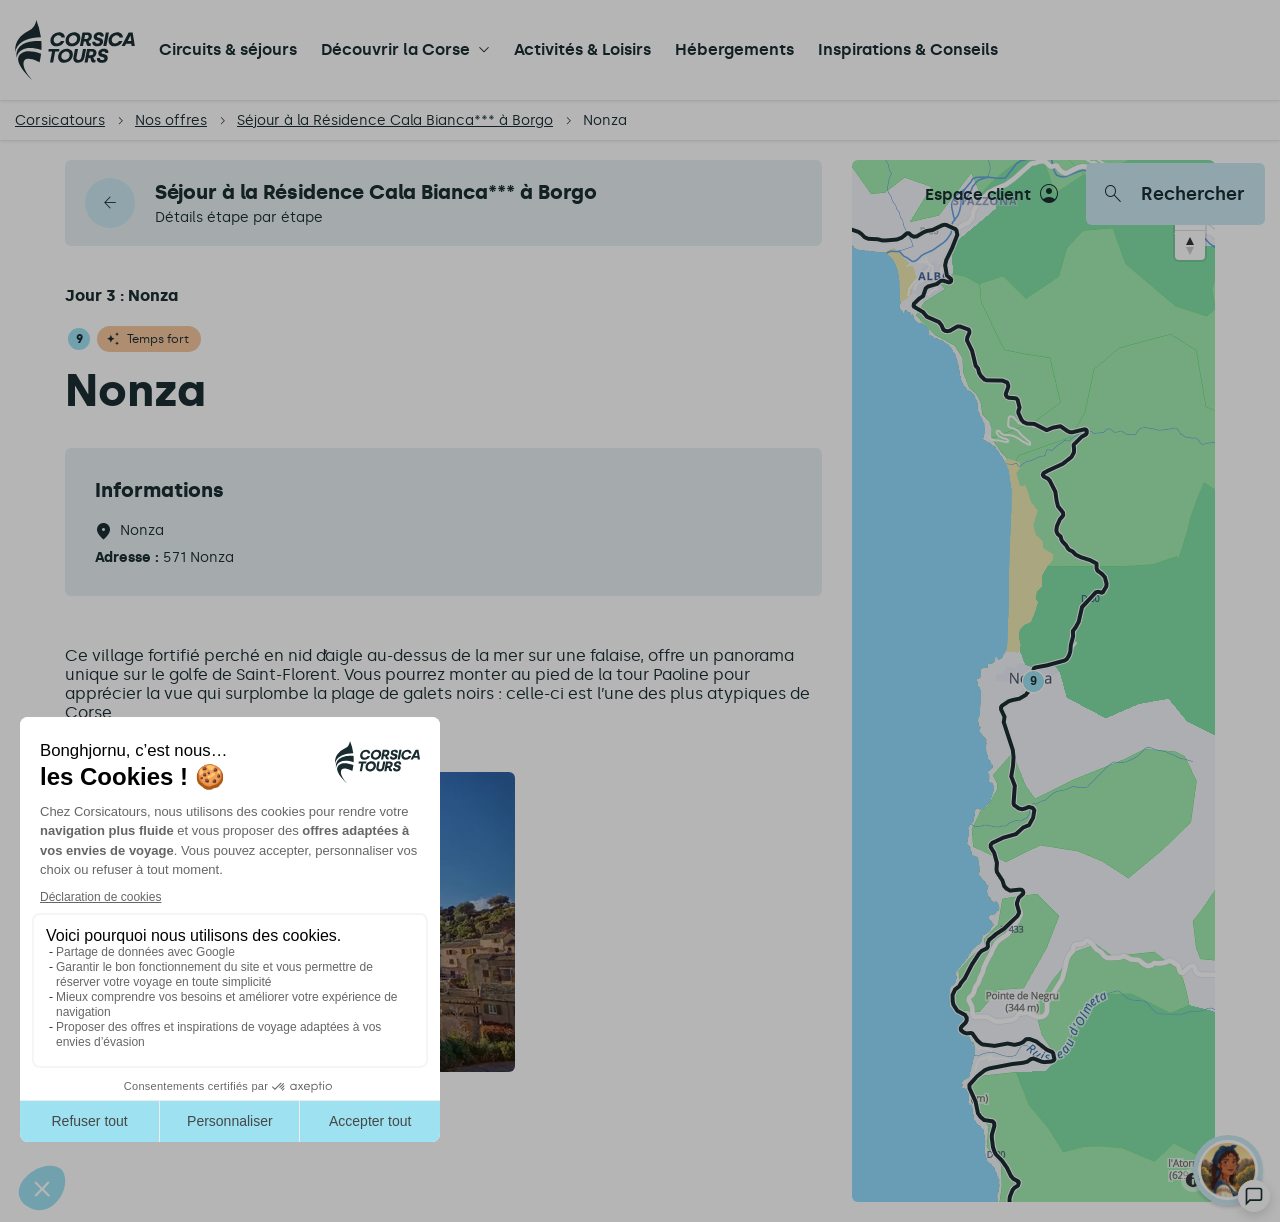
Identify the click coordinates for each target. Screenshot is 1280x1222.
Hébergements (734, 49)
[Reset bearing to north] (1190, 245)
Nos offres (171, 120)
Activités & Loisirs (582, 49)
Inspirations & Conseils (908, 49)
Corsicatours (60, 120)
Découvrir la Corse (395, 49)
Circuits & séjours (228, 49)
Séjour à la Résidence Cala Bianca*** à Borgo (395, 120)
